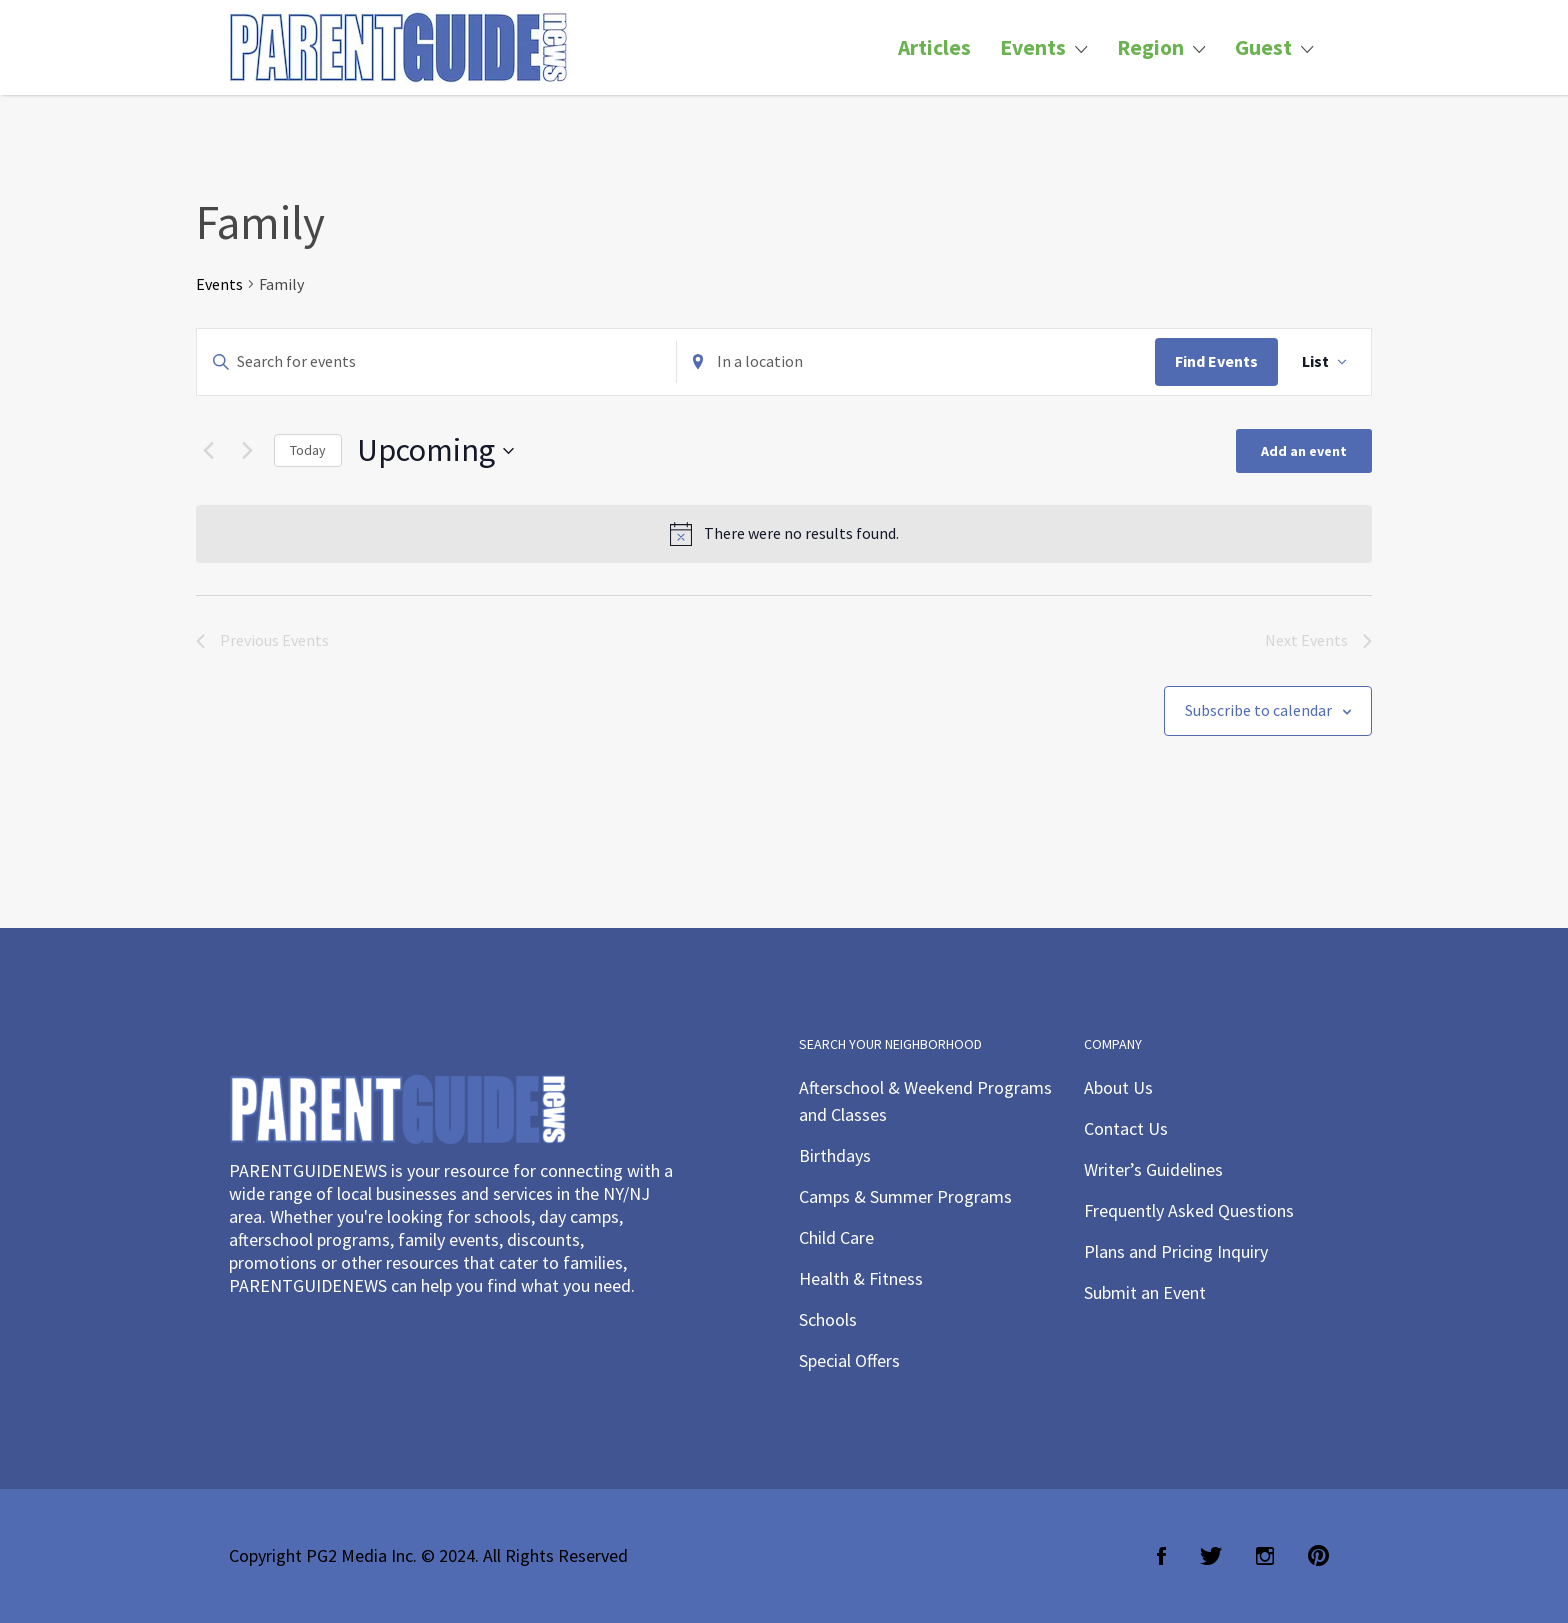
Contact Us (1126, 1128)
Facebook (1161, 1556)
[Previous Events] (208, 451)
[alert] (784, 534)
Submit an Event (1145, 1292)
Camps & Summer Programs (905, 1196)
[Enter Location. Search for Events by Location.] (916, 362)
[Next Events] (247, 451)
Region (1150, 47)
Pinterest (1318, 1556)
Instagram (1265, 1556)
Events (1033, 47)
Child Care (836, 1237)
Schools (828, 1319)
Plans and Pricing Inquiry (1176, 1251)
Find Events (1216, 361)
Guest (1263, 47)
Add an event (1304, 451)
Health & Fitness (861, 1278)
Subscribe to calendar (1258, 710)
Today (308, 450)
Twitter (1211, 1556)
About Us (1118, 1087)
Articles (934, 47)
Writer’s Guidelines (1153, 1169)
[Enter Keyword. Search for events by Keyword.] (436, 362)
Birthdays (835, 1155)
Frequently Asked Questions (1189, 1210)
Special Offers (849, 1360)
